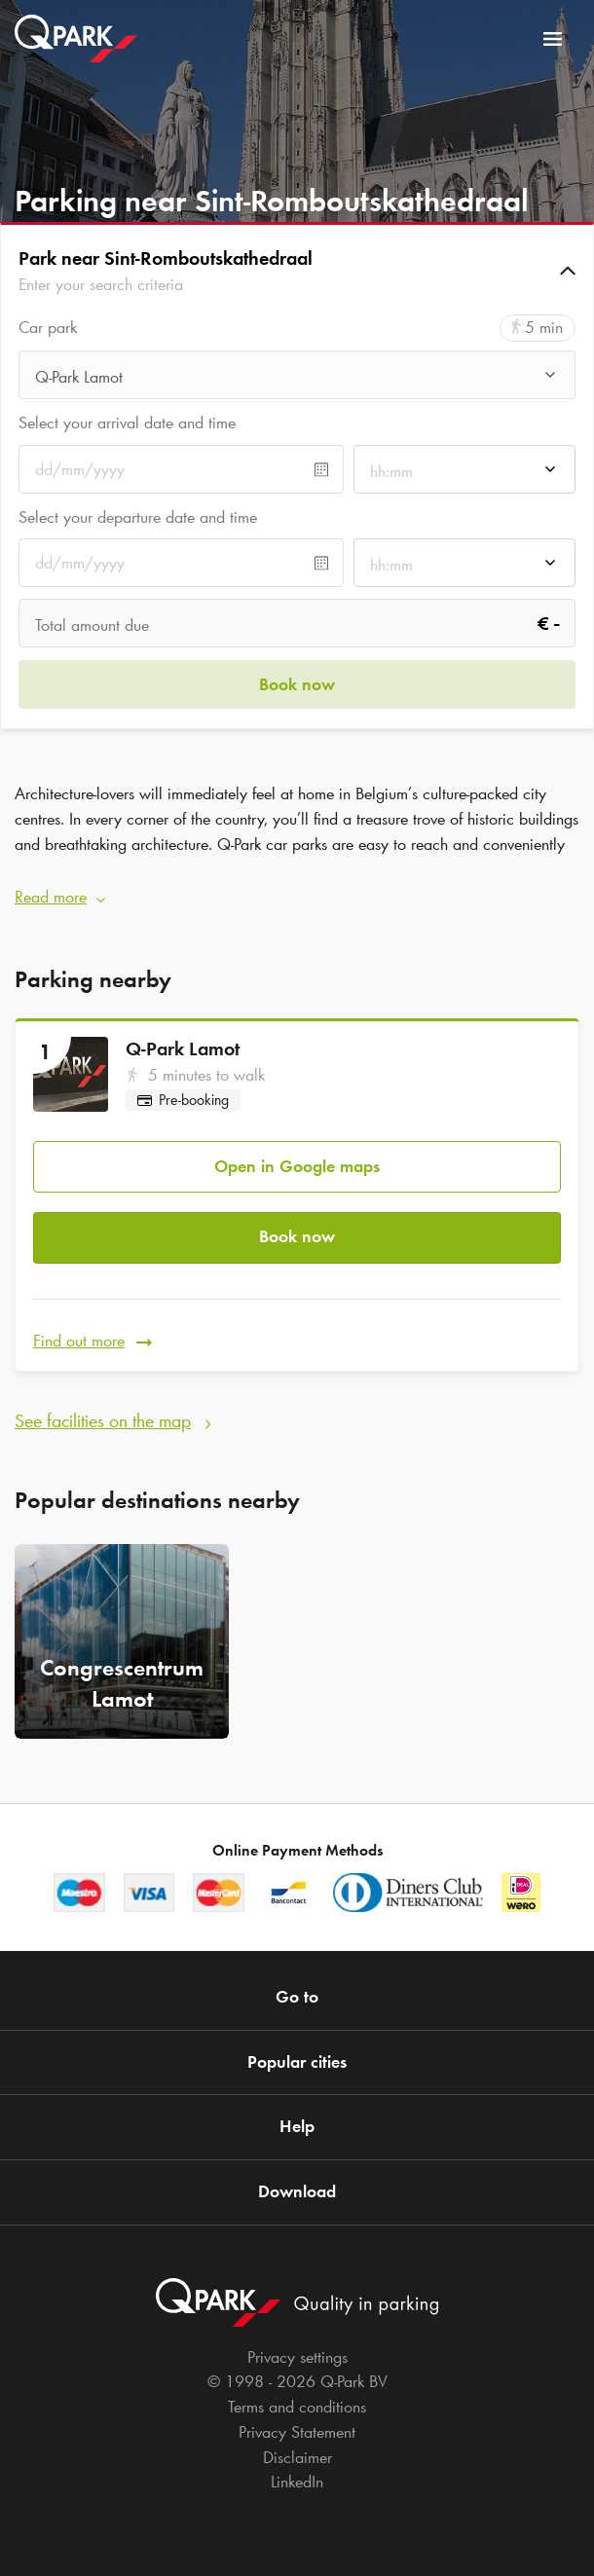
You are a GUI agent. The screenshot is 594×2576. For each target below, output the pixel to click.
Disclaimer (297, 2457)
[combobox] (297, 380)
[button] (297, 270)
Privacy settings (297, 2357)
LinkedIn (297, 2481)
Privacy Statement (297, 2432)
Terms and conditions (297, 2406)
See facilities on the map (103, 1420)
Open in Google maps (297, 1166)
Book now (297, 1236)
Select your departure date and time (138, 517)
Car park (48, 327)
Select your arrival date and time (127, 422)
